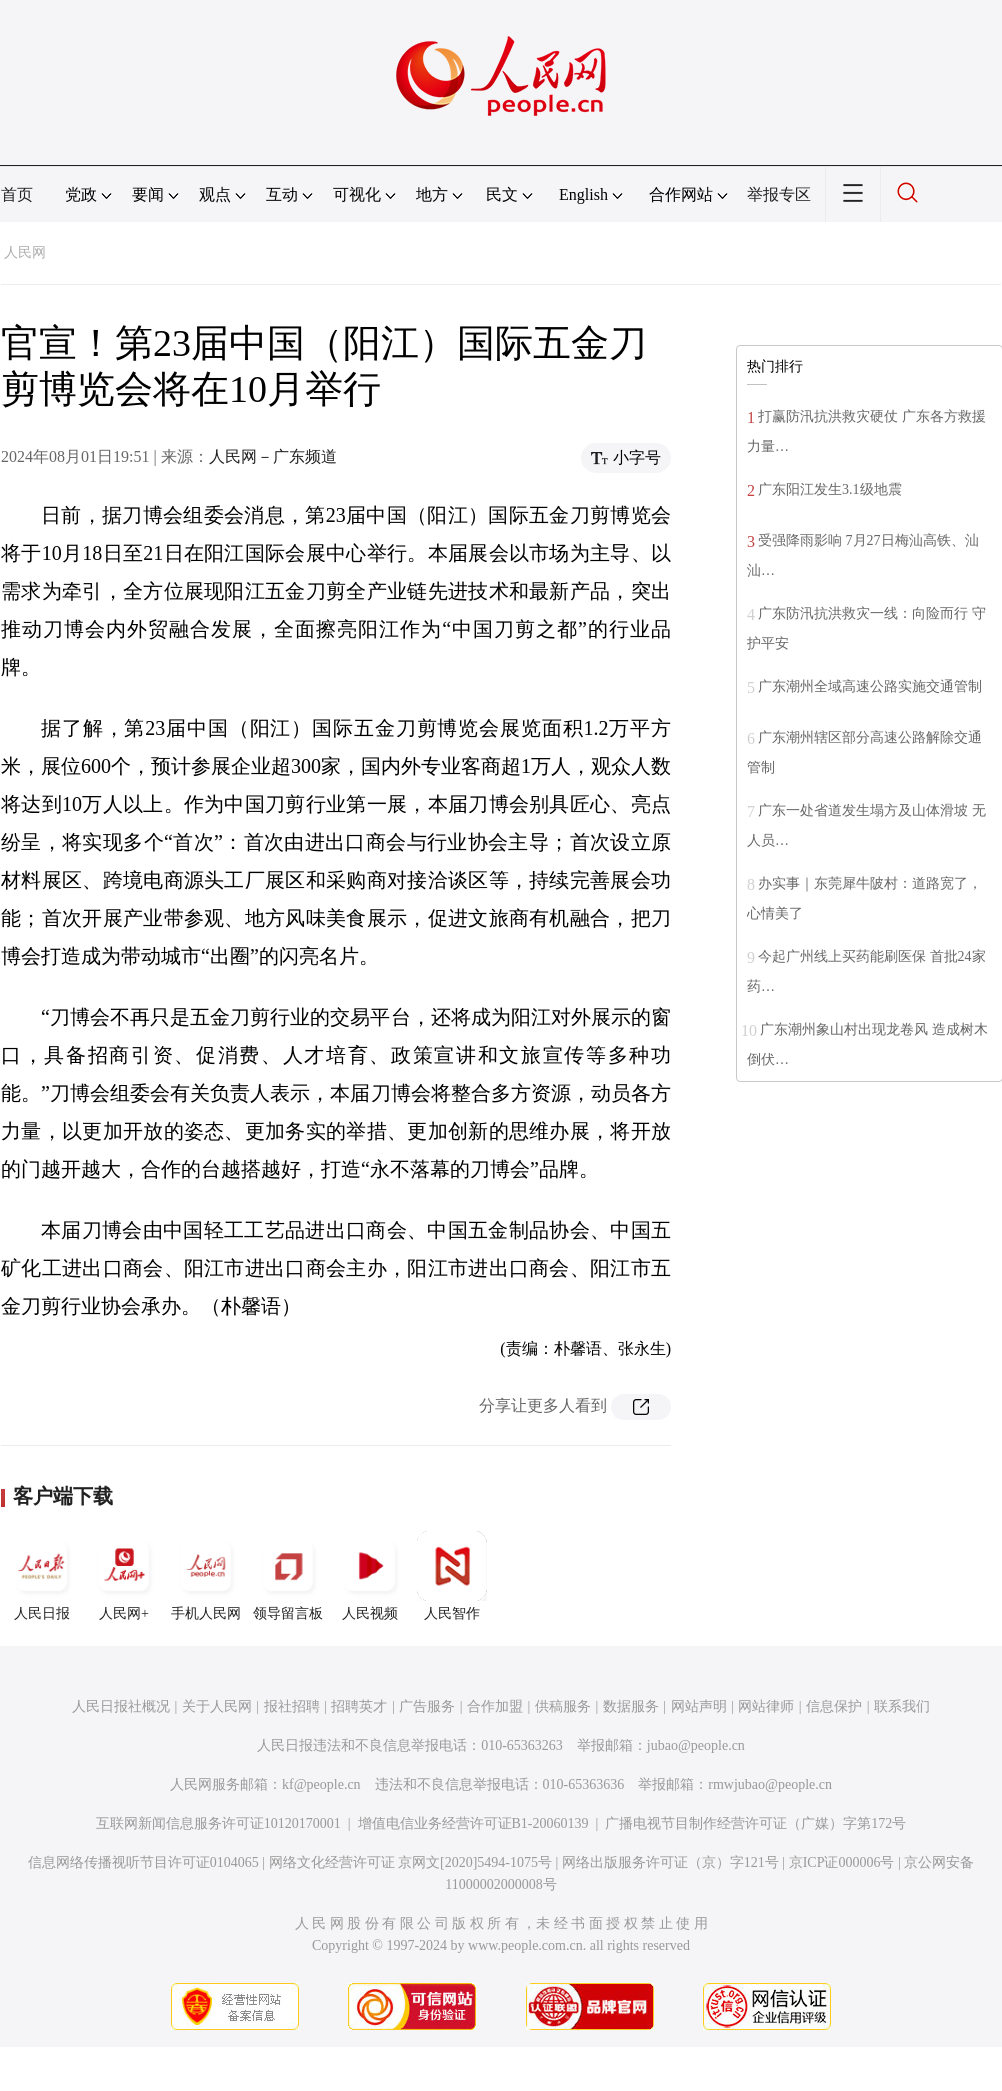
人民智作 (452, 1576)
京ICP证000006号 (842, 1862)
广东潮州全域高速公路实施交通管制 (870, 686)
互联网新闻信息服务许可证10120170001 (218, 1823)
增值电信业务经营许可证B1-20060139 (473, 1823)
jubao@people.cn (696, 1745)
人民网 (25, 252)
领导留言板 (288, 1576)
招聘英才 (359, 1706)
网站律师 (766, 1706)
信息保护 (834, 1706)
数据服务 (631, 1706)
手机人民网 (206, 1576)
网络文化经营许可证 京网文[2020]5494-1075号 (411, 1862)
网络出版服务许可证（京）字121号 (670, 1862)
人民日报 (42, 1576)
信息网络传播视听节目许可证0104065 (143, 1862)
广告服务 (427, 1706)
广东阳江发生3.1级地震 (830, 489)
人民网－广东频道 (273, 456)
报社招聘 (292, 1706)
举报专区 (779, 194)
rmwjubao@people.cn (770, 1784)
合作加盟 (495, 1706)
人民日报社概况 (121, 1706)
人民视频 (370, 1576)
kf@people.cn (321, 1784)
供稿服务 (563, 1706)
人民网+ (124, 1576)
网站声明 (699, 1706)
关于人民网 (217, 1706)
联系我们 (902, 1706)
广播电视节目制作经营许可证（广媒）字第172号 (755, 1823)
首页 (17, 194)
